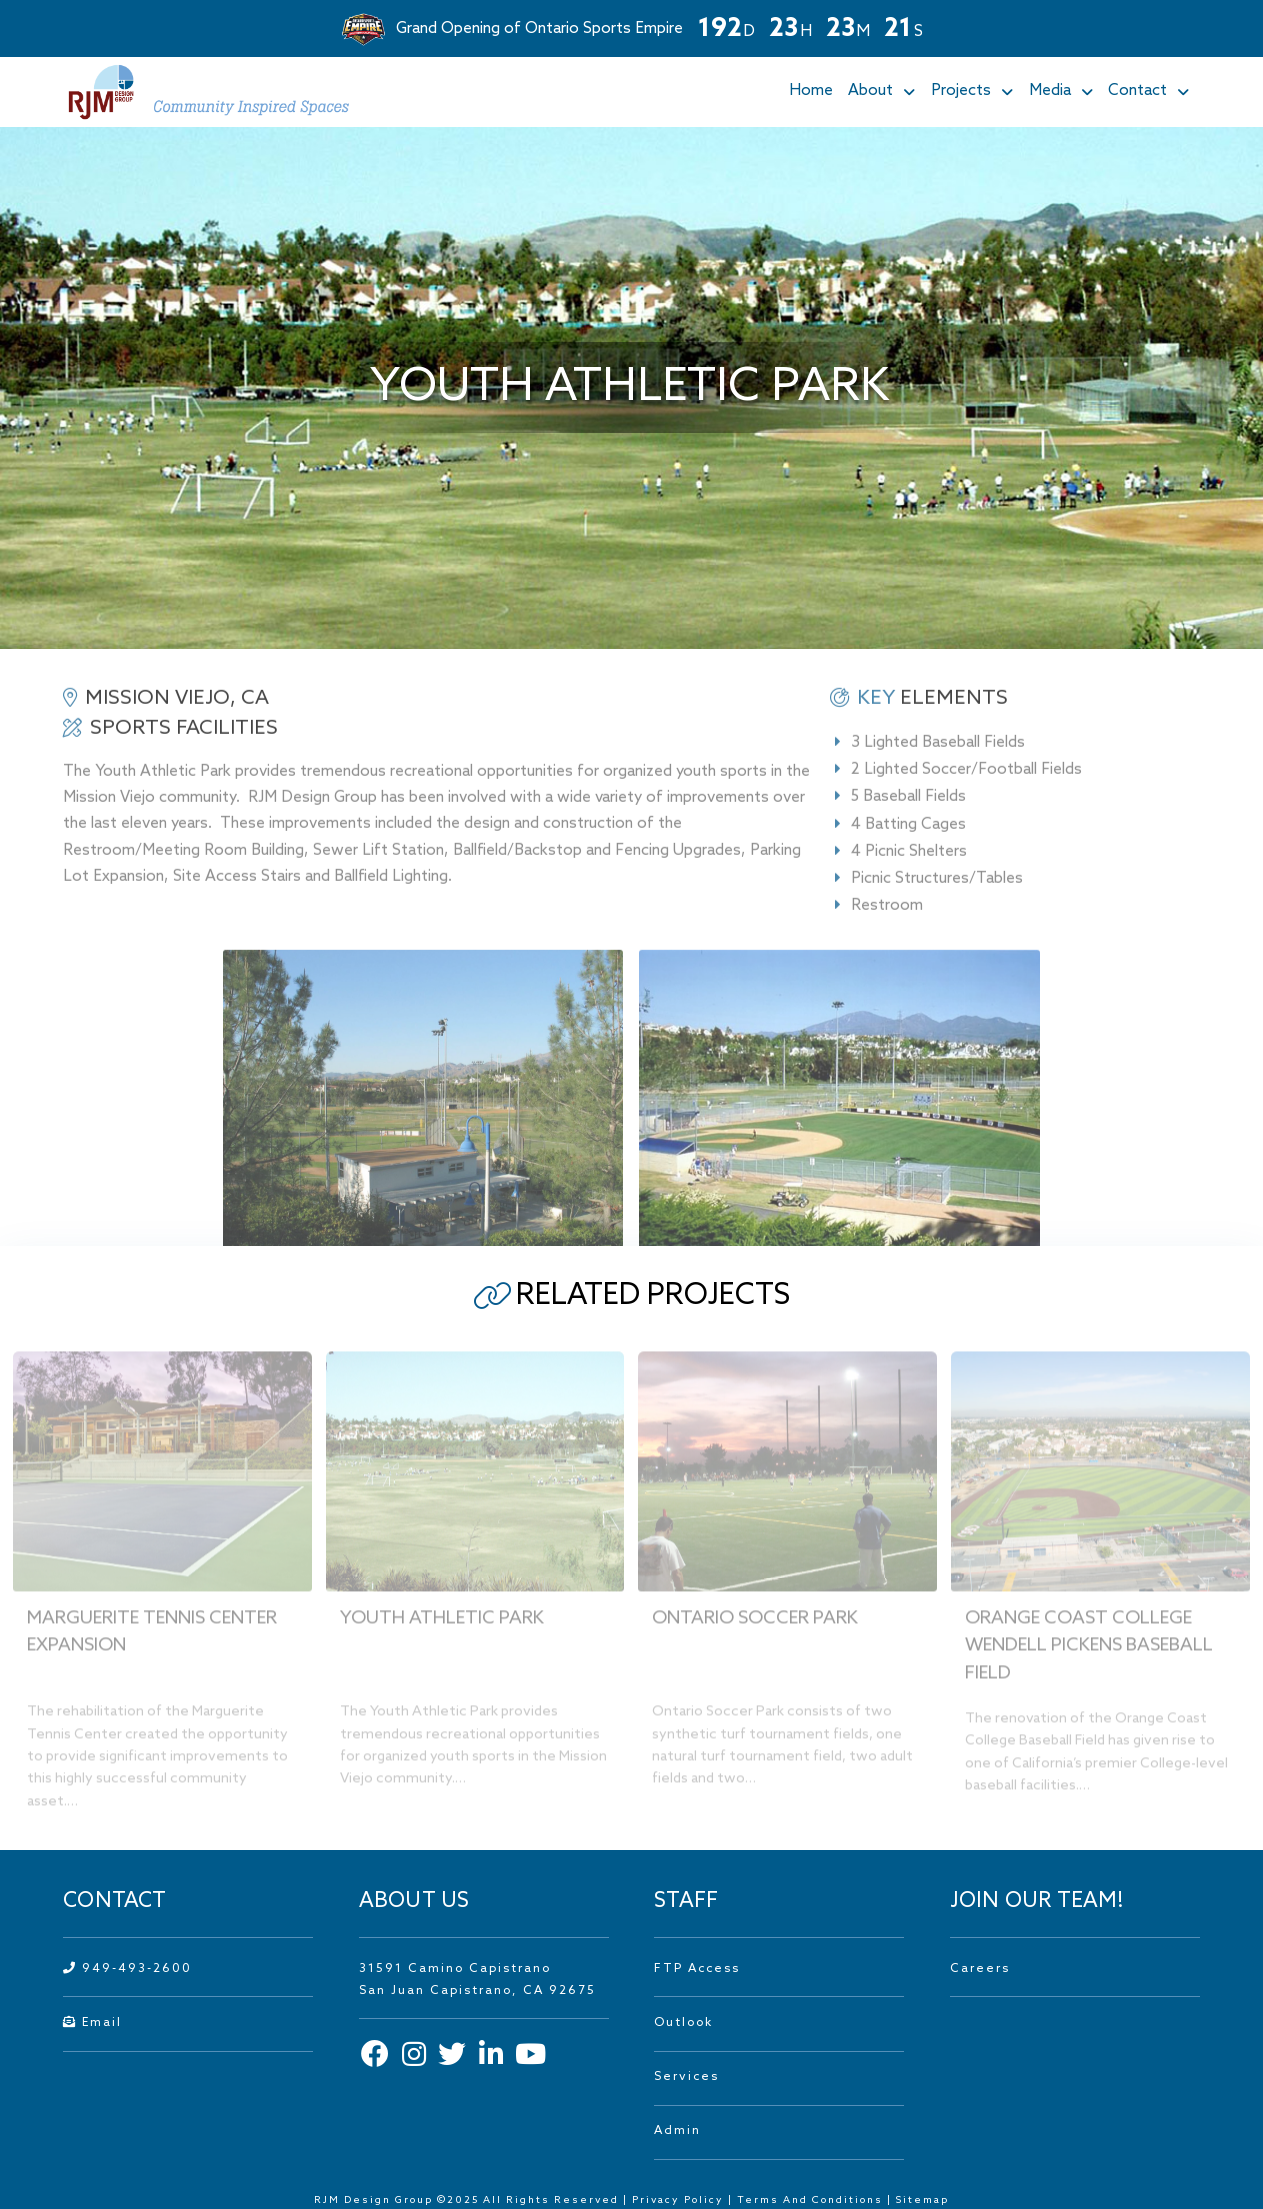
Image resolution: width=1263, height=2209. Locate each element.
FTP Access (697, 1969)
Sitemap (922, 2200)
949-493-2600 (127, 1969)
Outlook (683, 2023)
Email (92, 2023)
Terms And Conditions (812, 2200)
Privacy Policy (678, 2200)
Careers (980, 1969)
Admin (677, 2131)
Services (686, 2077)
